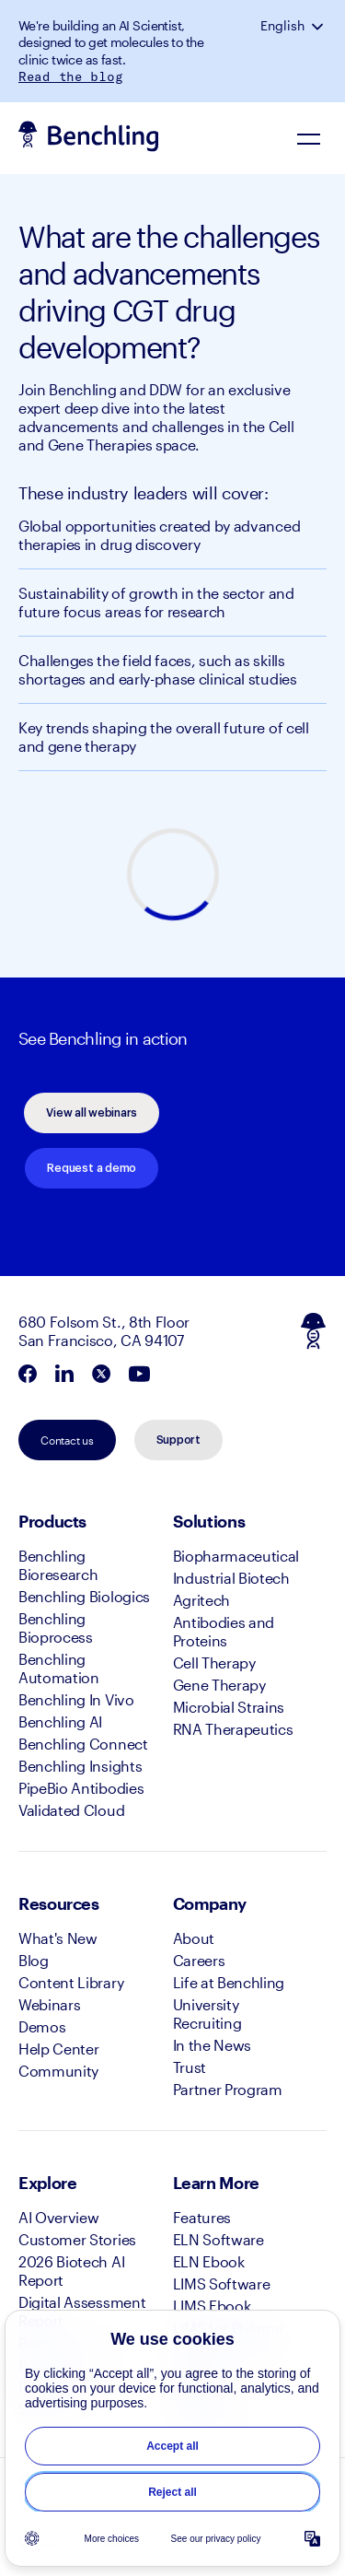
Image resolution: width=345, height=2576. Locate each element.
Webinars (49, 2004)
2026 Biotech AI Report (71, 2271)
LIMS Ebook (212, 2305)
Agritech (201, 1600)
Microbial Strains (229, 1706)
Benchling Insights (80, 1765)
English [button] (282, 25)
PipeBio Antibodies (81, 1788)
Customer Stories (77, 2239)
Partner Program (227, 2089)
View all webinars (91, 1112)
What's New (58, 1938)
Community (58, 2070)
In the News (212, 2045)
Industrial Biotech (231, 1578)
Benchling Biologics (84, 1596)
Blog (33, 1960)
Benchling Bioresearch (58, 1565)
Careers (199, 1960)
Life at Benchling (229, 1982)
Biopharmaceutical (236, 1555)
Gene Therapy (219, 1684)
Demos (41, 2026)
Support (178, 1440)
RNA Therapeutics (233, 1729)
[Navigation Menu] (308, 138)
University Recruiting (207, 2014)
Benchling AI (60, 1721)
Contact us (67, 1440)
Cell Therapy (214, 1662)
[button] (319, 25)
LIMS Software (221, 2283)
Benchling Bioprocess (55, 1627)
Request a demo (91, 1168)
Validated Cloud (71, 1810)
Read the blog (70, 76)
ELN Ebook (209, 2261)
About (193, 1938)
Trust (189, 2067)
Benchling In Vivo (76, 1699)
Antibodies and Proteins (224, 1631)
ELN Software (218, 2239)
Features (202, 2217)
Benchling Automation (58, 1668)
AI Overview (58, 2217)
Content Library (70, 1982)
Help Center (58, 2048)
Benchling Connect (83, 1743)
